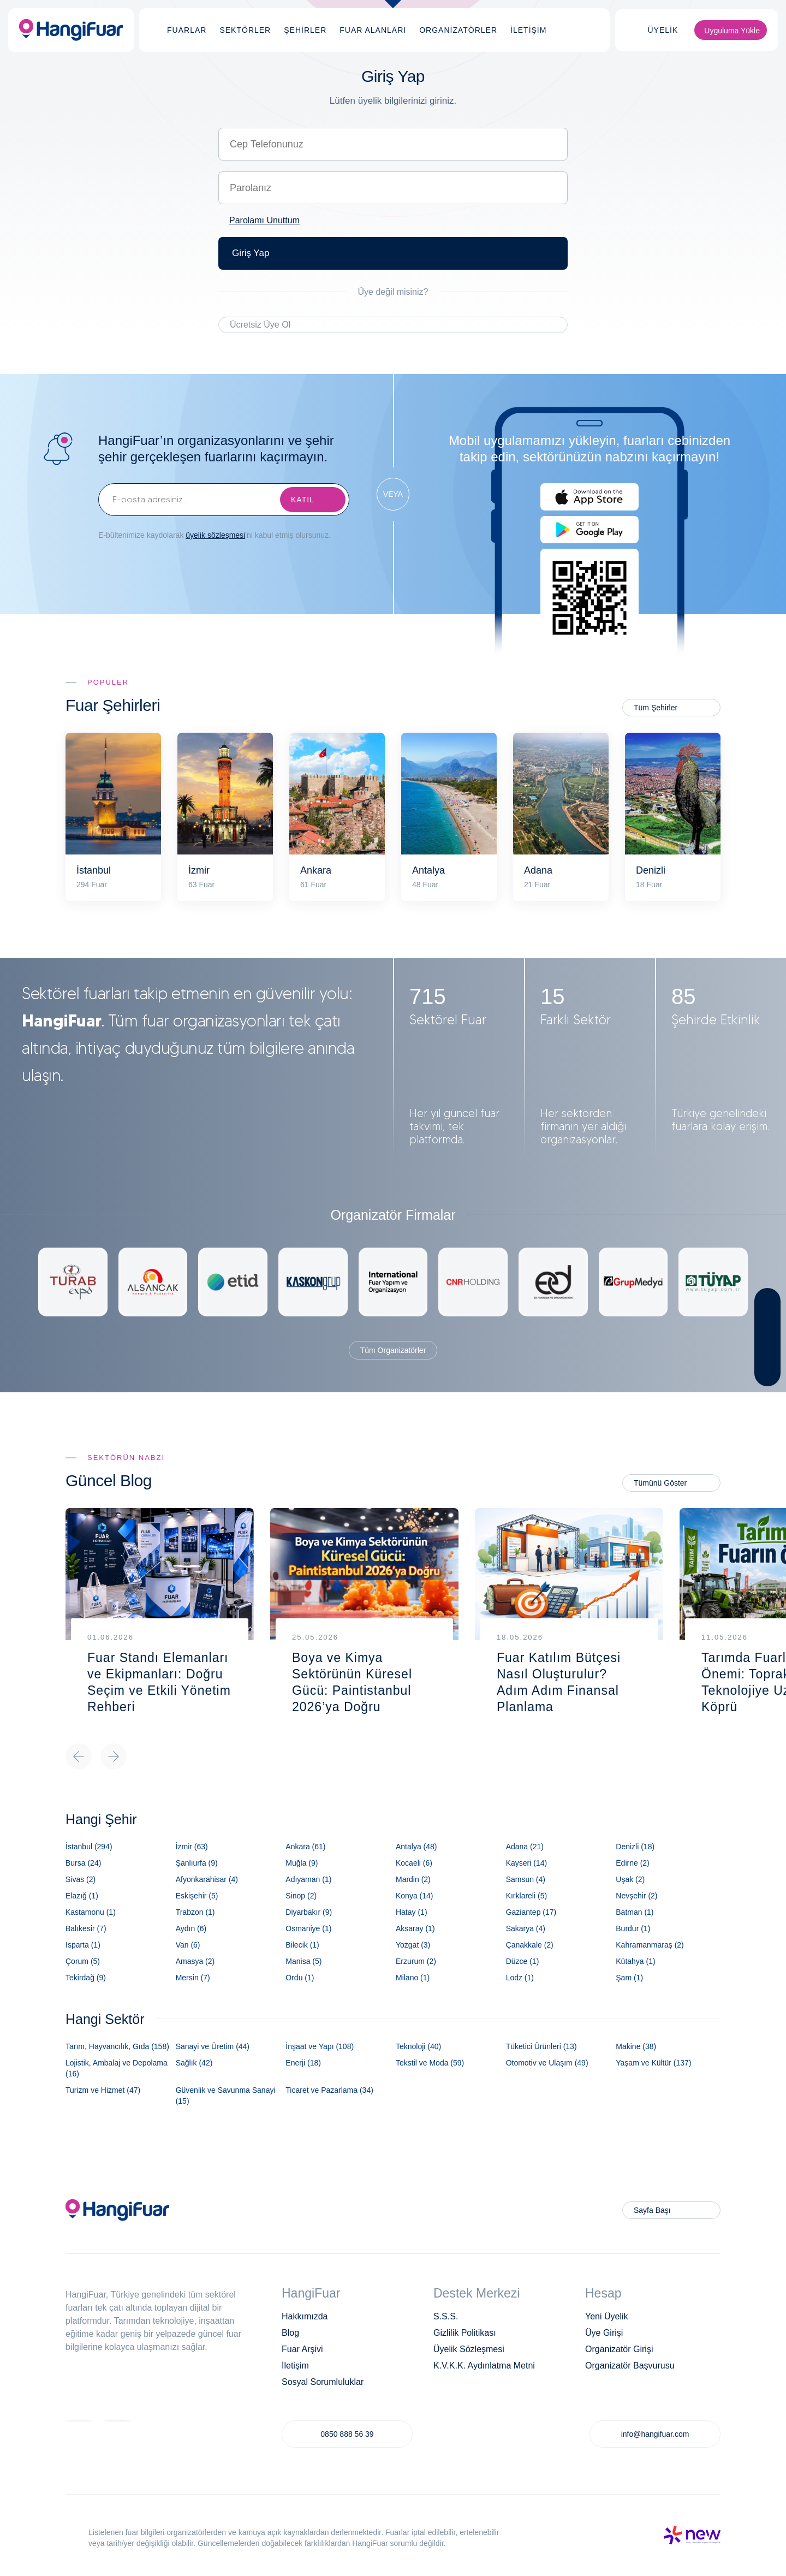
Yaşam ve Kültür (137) (653, 2062)
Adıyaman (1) (308, 1879)
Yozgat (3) (413, 1944)
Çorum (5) (83, 1961)
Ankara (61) (305, 1846)
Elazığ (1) (82, 1895)
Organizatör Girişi (619, 2349)
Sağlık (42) (194, 2062)
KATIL (302, 499)
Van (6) (188, 1944)
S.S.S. (445, 2316)
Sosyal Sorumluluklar (323, 2382)
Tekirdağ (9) (86, 1977)
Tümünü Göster (660, 1483)
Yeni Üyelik (606, 2316)
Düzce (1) (522, 1961)
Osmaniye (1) (308, 1928)
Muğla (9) (301, 1863)
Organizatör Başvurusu (630, 2365)
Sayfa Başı (652, 2210)
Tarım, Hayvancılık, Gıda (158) (117, 2046)
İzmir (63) (192, 1846)
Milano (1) (413, 1977)
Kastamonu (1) (91, 1912)
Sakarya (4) (525, 1928)
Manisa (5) (303, 1961)
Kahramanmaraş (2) (650, 1944)
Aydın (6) (191, 1928)
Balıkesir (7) (86, 1928)
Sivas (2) (81, 1879)
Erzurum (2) (416, 1961)
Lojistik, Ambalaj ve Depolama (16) (117, 2068)
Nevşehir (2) (636, 1895)
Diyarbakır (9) (308, 1912)
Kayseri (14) (526, 1863)
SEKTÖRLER (245, 30)
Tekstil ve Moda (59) (430, 2062)
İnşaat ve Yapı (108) (319, 2046)
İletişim (295, 2365)
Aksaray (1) (415, 1928)
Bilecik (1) (302, 1944)
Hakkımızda (304, 2316)
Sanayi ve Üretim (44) (212, 2046)
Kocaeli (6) (414, 1863)
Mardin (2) (413, 1879)
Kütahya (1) (635, 1961)
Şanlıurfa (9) (197, 1863)
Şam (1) (629, 1977)
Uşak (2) (630, 1879)
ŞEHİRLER (305, 30)
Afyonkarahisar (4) (207, 1879)
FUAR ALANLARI (373, 30)
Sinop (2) (301, 1895)
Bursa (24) (83, 1863)
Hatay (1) (411, 1912)
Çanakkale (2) (529, 1944)
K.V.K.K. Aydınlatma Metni (484, 2365)
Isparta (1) (83, 1944)
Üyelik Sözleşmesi (468, 2349)
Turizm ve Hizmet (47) (103, 2090)
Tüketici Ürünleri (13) (541, 2046)
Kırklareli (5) (526, 1895)
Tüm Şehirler (655, 707)
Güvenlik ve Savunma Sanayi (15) (226, 2095)
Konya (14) (414, 1895)
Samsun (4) (525, 1879)
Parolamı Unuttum (264, 220)
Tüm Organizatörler (393, 1350)
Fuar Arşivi (302, 2349)
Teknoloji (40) (418, 2046)
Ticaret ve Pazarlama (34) (329, 2090)
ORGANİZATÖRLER (458, 30)
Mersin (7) (193, 1977)
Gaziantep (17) (531, 1912)
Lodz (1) (520, 1977)
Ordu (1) (299, 1977)
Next (113, 1756)
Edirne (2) (632, 1863)
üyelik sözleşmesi (215, 535)
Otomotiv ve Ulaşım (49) (547, 2062)
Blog (290, 2332)
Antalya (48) (416, 1846)
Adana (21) (525, 1846)
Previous (79, 1756)
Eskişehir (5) (197, 1895)
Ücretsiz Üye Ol (260, 324)
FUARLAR (186, 30)
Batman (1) (634, 1912)
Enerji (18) (303, 2062)
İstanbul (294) (89, 1846)
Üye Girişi (604, 2332)
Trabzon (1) (195, 1912)
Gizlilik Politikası (464, 2332)
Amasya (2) (195, 1961)
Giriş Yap (250, 253)
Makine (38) (636, 2046)
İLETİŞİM (528, 30)
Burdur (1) (633, 1928)
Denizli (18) (635, 1846)
